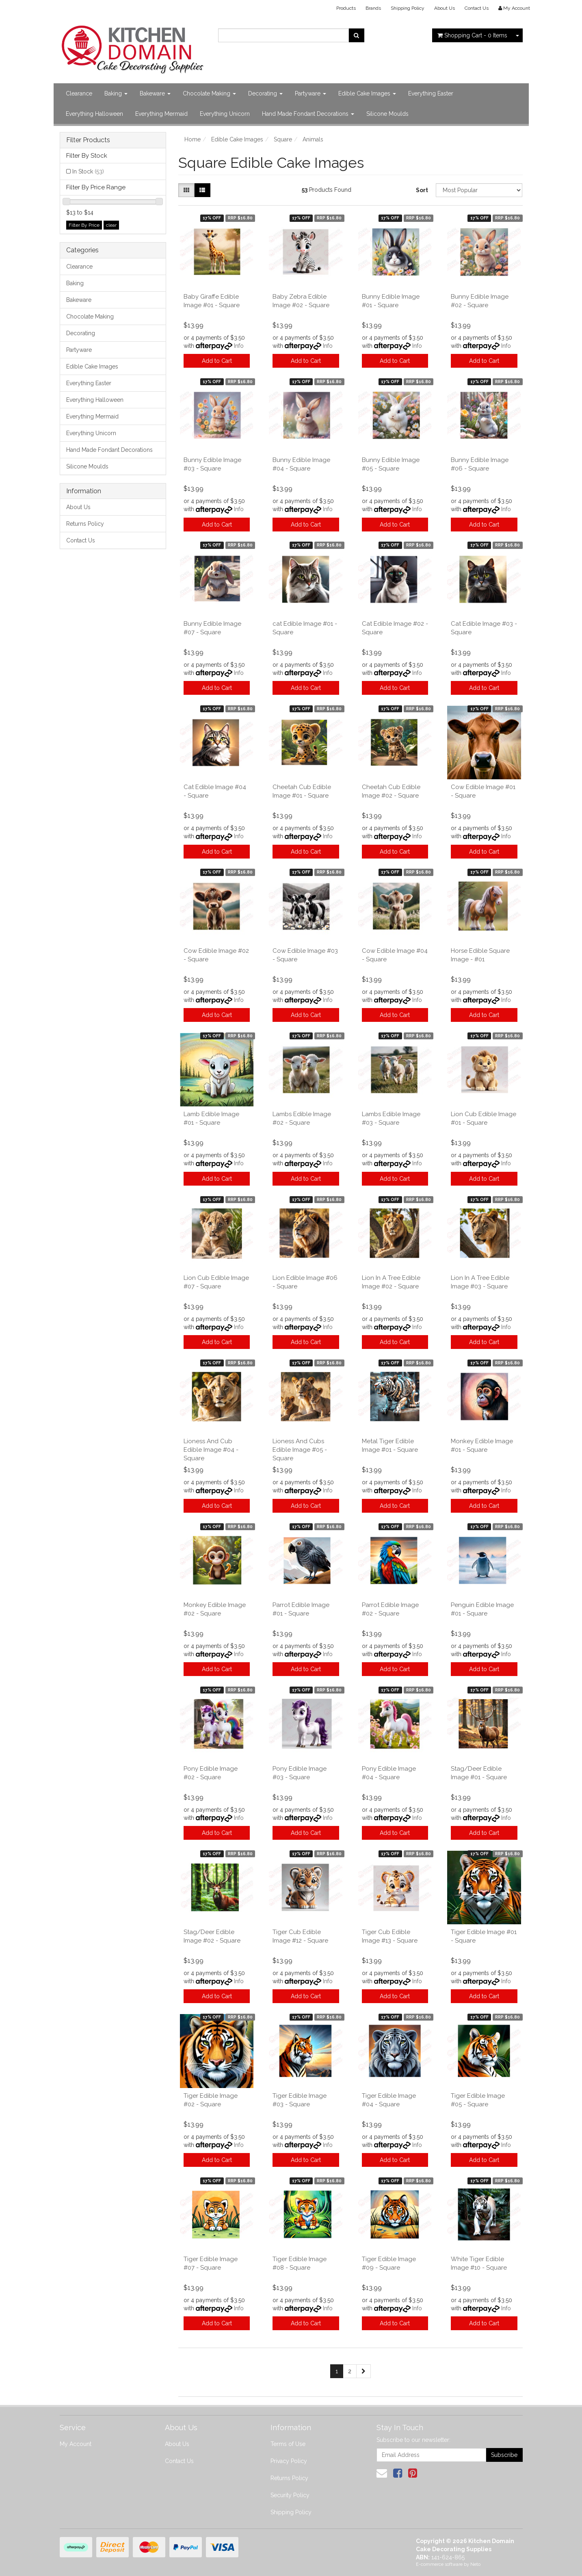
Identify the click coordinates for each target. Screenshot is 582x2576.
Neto (475, 2564)
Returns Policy (85, 523)
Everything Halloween (94, 114)
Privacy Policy (288, 2461)
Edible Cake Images (367, 93)
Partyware (310, 93)
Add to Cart (217, 361)
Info (239, 346)
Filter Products (88, 140)
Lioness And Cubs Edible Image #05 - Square (300, 1450)
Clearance (79, 93)
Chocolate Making (209, 93)
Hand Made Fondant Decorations (308, 114)
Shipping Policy (407, 8)
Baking (116, 93)
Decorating (265, 93)
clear (111, 225)
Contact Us (477, 8)
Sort (422, 190)
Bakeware (155, 93)
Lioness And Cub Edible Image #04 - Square (211, 1450)
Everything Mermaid (161, 114)
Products (346, 8)
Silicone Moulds (387, 114)
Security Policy (289, 2495)
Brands (373, 8)
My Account (75, 2444)
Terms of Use (287, 2444)
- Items (472, 35)
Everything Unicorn (225, 114)
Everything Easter (430, 93)
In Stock (88, 171)
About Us (444, 8)
